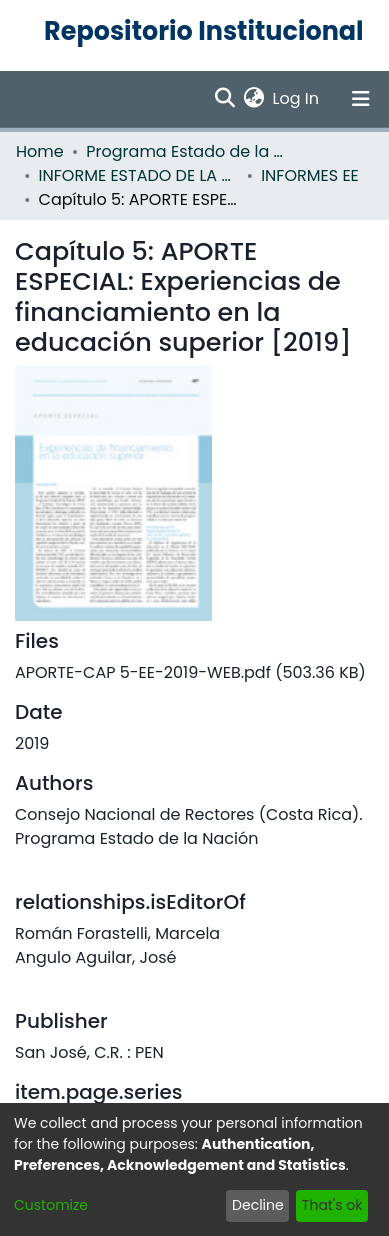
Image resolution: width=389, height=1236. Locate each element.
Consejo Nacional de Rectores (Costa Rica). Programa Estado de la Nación (189, 826)
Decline (258, 1205)
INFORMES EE (310, 175)
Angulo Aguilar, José (95, 957)
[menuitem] (254, 99)
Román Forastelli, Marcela (117, 933)
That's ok (332, 1205)
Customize (51, 1205)
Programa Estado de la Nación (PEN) (186, 151)
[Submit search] (225, 99)
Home (40, 151)
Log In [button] (297, 98)
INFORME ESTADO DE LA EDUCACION (139, 175)
